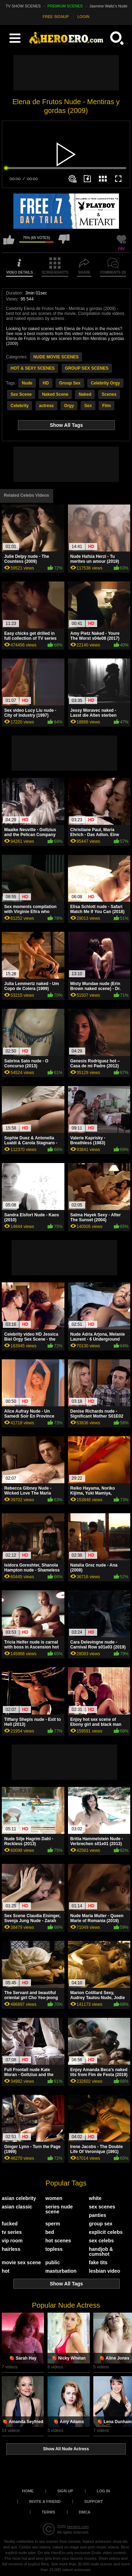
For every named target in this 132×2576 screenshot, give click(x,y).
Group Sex (70, 383)
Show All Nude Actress (66, 2448)
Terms (48, 2512)
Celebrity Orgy (105, 383)
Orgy (69, 405)
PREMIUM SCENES (65, 6)
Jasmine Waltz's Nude (108, 6)
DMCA (84, 2512)
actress (46, 405)
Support (93, 2501)
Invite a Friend (45, 2501)
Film (106, 405)
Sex (88, 405)
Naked (84, 394)
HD (46, 383)
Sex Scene (21, 394)
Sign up (65, 2491)
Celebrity (20, 405)
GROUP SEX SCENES (87, 368)
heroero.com (78, 2526)
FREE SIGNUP (56, 16)
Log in (103, 2491)
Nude (27, 383)
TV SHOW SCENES (23, 6)
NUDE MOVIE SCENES (56, 356)
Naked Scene (55, 394)
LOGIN (83, 16)
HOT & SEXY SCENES (33, 368)
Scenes (109, 394)
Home (27, 2491)
